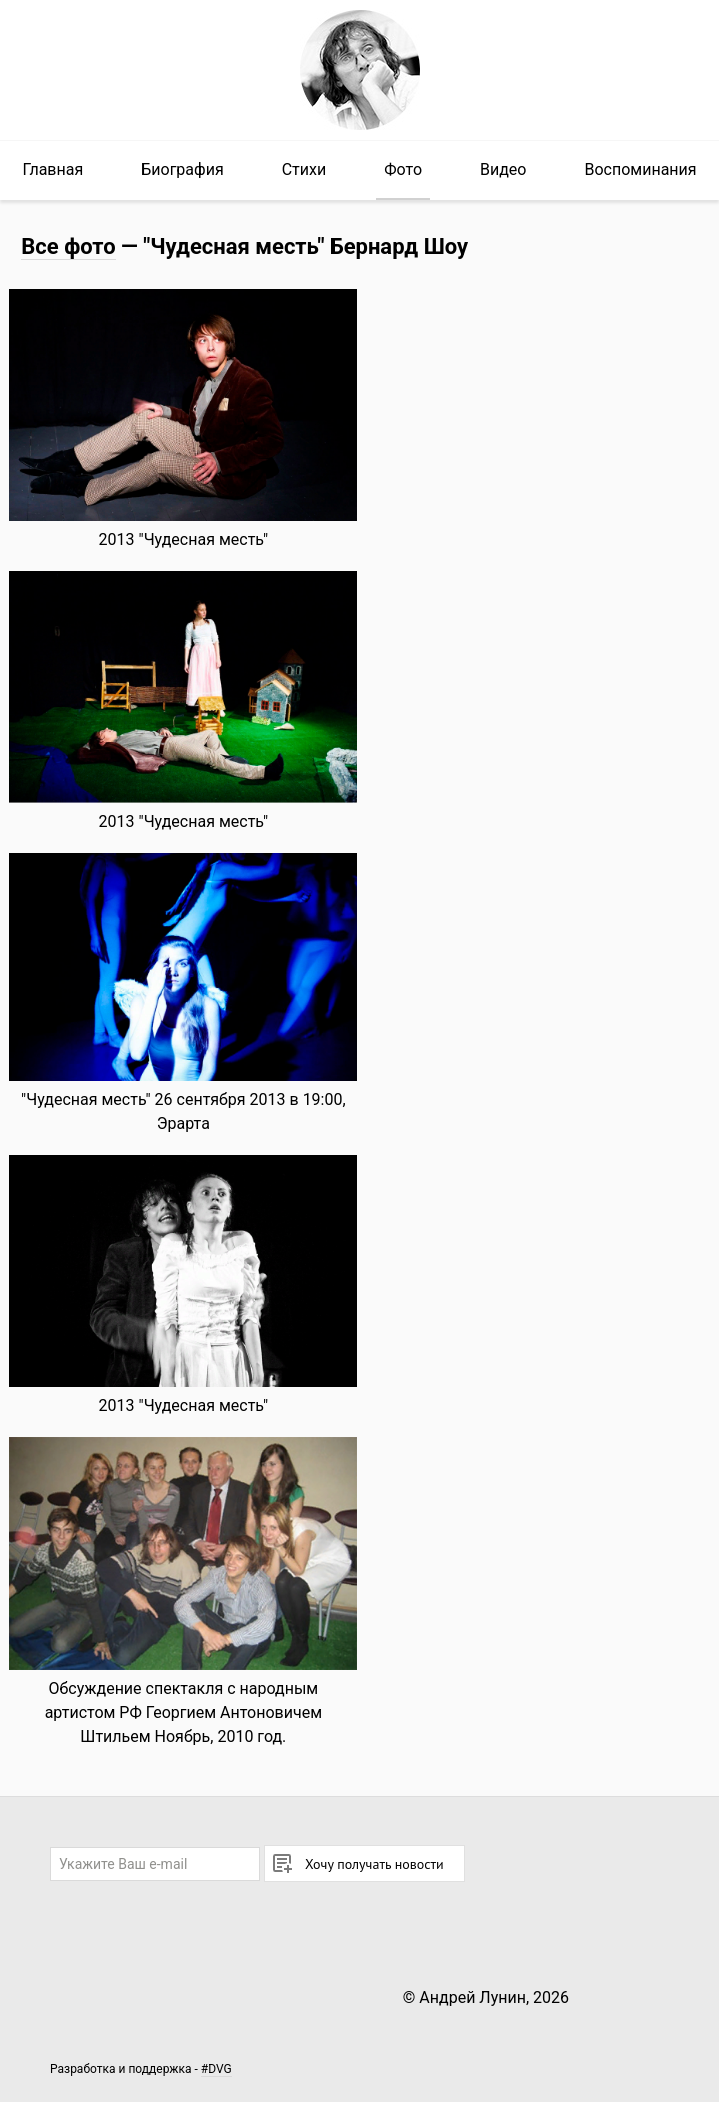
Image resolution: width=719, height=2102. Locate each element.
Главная (52, 169)
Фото (403, 169)
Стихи (304, 169)
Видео (503, 169)
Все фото (68, 246)
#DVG (216, 2069)
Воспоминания (640, 169)
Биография (182, 169)
